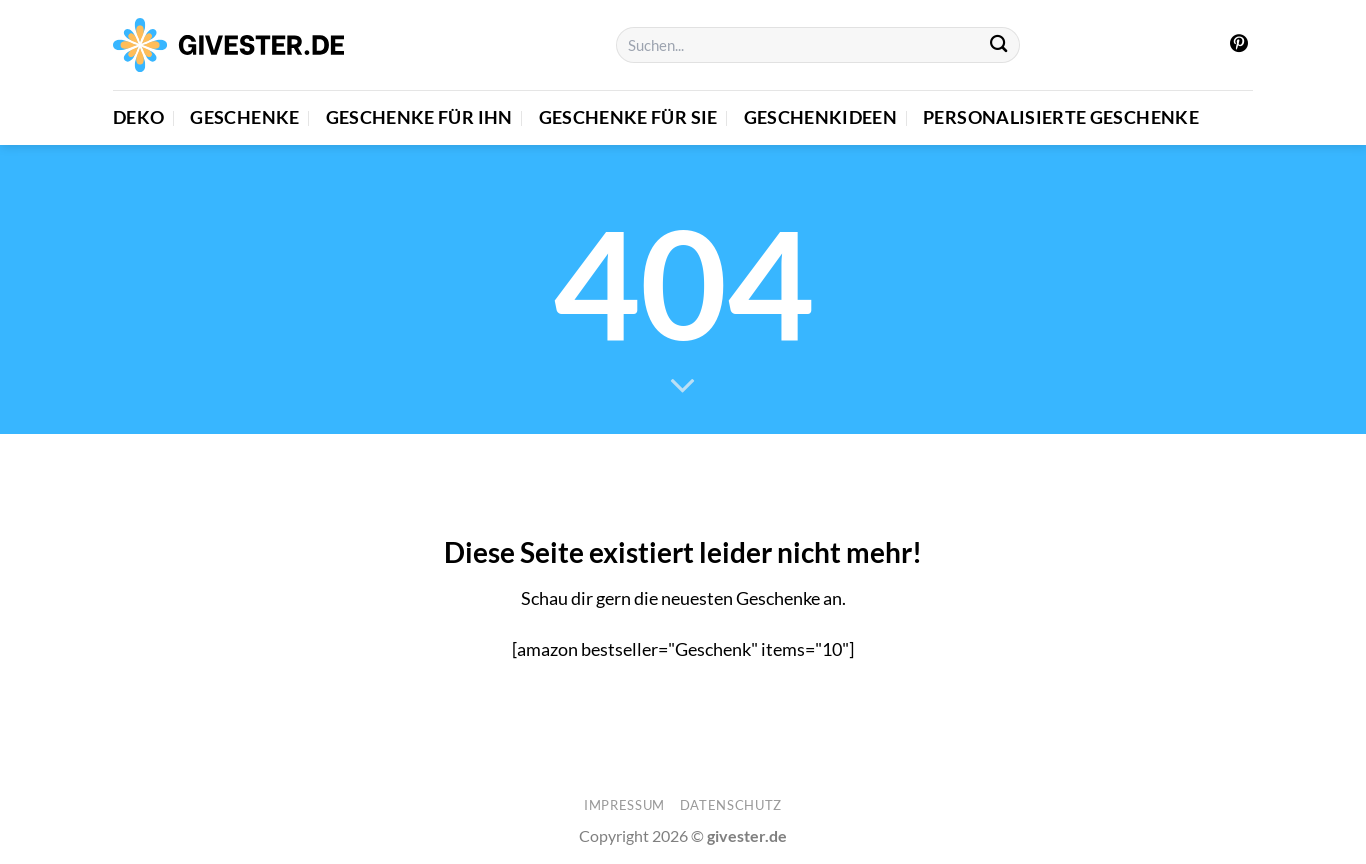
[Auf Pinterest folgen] (1239, 45)
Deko (138, 117)
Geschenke (244, 117)
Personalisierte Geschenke (1061, 117)
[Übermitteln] (999, 45)
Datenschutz (731, 805)
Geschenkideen (821, 117)
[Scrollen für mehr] (683, 387)
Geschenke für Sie (628, 117)
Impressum (624, 805)
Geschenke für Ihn (419, 117)
